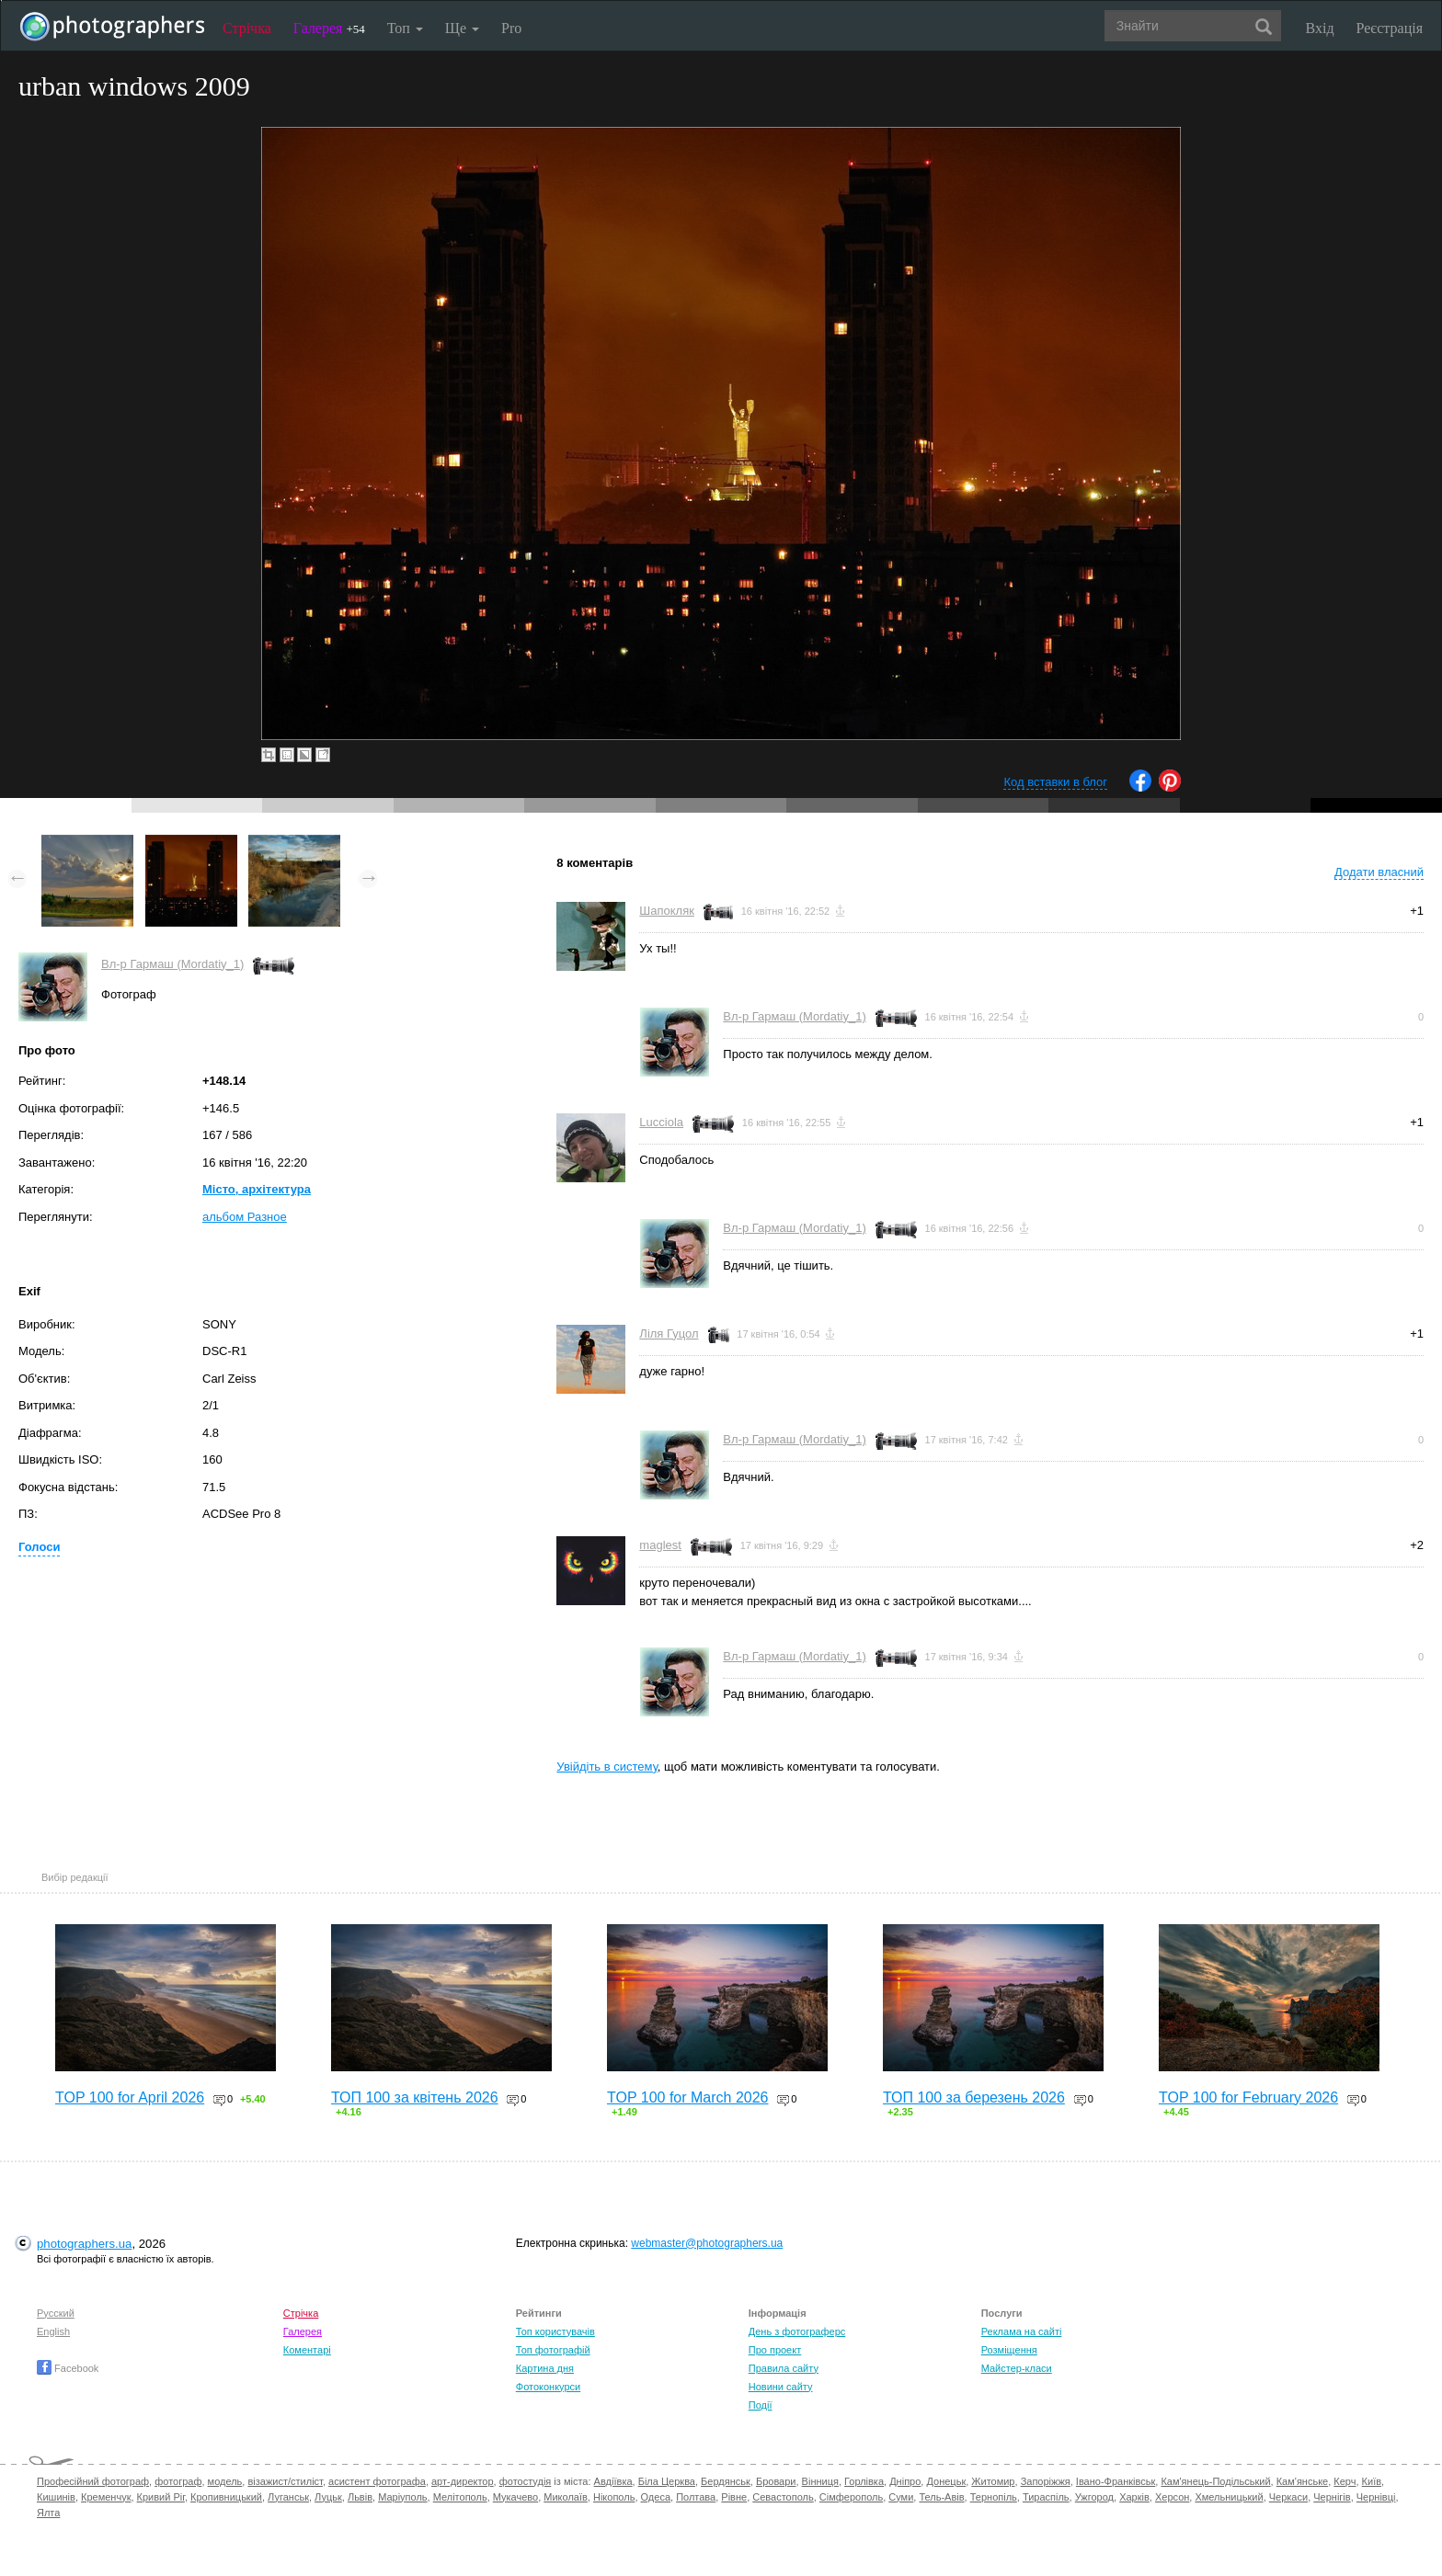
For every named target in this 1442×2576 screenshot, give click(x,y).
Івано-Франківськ (1115, 2481)
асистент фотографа (377, 2481)
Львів (360, 2496)
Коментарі (307, 2349)
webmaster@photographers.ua (707, 2243)
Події (760, 2405)
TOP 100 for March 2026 (688, 2097)
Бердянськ (725, 2481)
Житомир (992, 2481)
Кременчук (106, 2496)
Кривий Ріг (161, 2496)
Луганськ (288, 2496)
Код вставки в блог (1055, 782)
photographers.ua (84, 2244)
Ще (462, 28)
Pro (511, 28)
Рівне (734, 2496)
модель (225, 2481)
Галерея (329, 28)
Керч (1344, 2481)
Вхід (1320, 28)
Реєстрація (1389, 28)
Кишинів (56, 2496)
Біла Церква (666, 2481)
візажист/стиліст (284, 2481)
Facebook (67, 2368)
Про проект (775, 2349)
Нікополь (614, 2496)
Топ (405, 28)
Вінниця (820, 2481)
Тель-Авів (941, 2496)
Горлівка (864, 2481)
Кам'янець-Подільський (1215, 2481)
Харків (1134, 2496)
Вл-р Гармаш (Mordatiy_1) (172, 964)
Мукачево (515, 2496)
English (53, 2331)
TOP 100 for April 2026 (129, 2097)
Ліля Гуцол (668, 1333)
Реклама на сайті (1021, 2331)
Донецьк (946, 2481)
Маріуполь (402, 2496)
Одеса (655, 2496)
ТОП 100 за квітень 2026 (414, 2097)
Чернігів (1331, 2496)
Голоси (39, 1547)
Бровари (776, 2481)
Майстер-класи (1016, 2368)
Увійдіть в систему (607, 1766)
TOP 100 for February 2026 (1248, 2097)
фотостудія (525, 2481)
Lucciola (661, 1122)
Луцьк (328, 2496)
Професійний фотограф (93, 2481)
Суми (900, 2496)
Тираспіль (1046, 2496)
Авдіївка (613, 2481)
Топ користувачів (555, 2331)
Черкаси (1288, 2496)
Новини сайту (781, 2386)
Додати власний (1379, 872)
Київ (1371, 2481)
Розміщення (1009, 2349)
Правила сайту (783, 2368)
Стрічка (247, 28)
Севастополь (782, 2496)
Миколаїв (566, 2496)
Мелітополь (460, 2496)
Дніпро (905, 2481)
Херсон (1172, 2496)
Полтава (695, 2496)
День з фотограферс (797, 2331)
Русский (55, 2313)
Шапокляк (666, 911)
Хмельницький (1229, 2496)
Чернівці (1376, 2496)
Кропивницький (226, 2496)
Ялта (48, 2512)
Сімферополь (851, 2496)
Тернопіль (993, 2496)
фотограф (177, 2481)
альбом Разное (244, 1217)
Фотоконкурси (548, 2386)
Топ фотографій (553, 2349)
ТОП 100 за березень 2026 (974, 2097)
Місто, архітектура (256, 1189)
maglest (660, 1545)
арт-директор (462, 2481)
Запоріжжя (1045, 2481)
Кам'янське (1302, 2481)
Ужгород (1094, 2496)
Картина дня (545, 2368)
